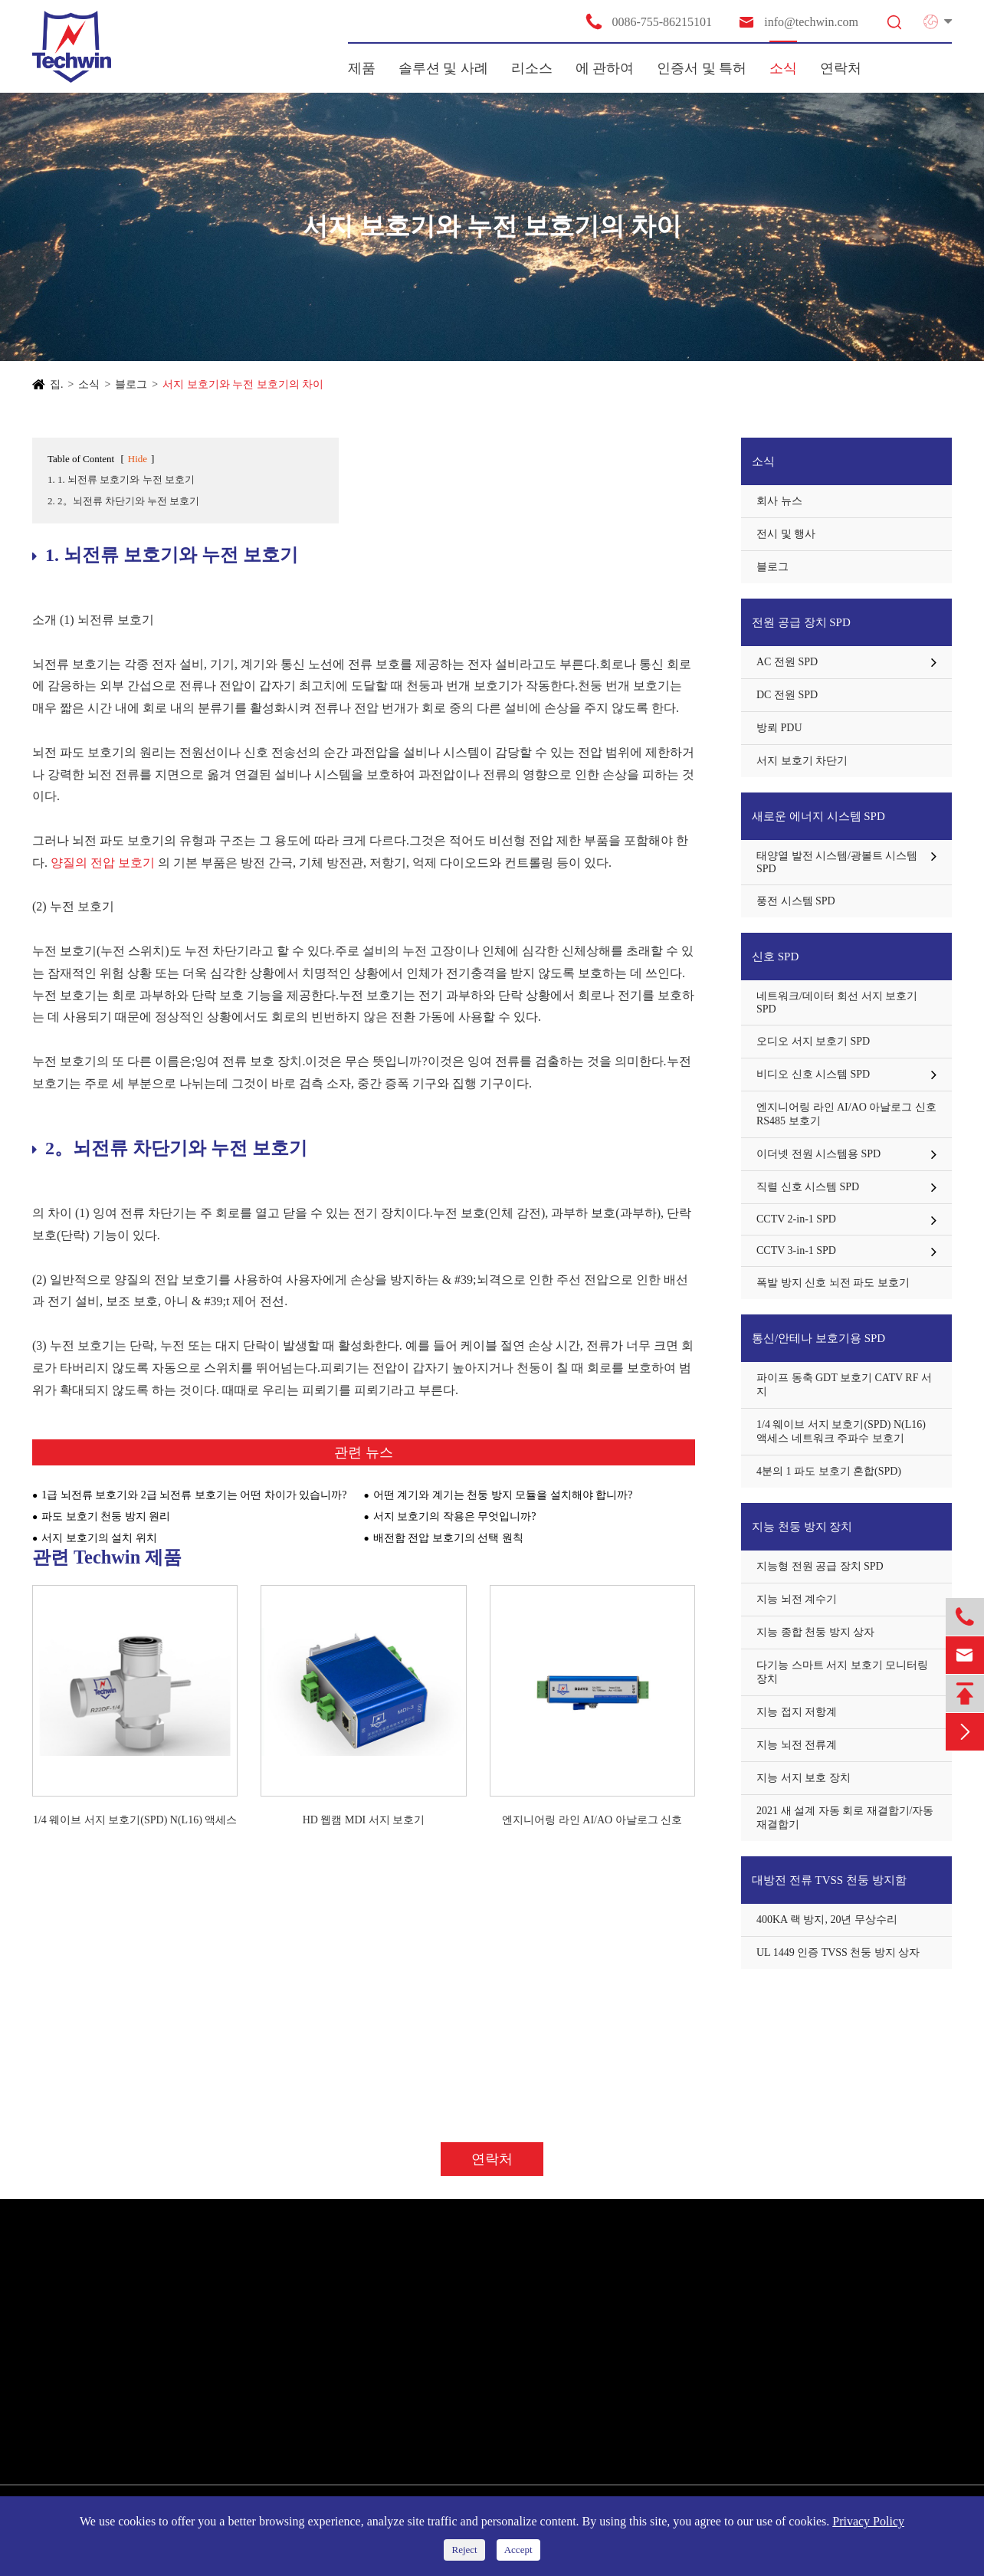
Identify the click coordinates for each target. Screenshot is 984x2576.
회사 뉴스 (779, 501)
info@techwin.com (797, 22)
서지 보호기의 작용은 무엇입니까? (454, 1516)
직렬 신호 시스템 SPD (807, 1187)
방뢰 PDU (779, 727)
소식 (783, 68)
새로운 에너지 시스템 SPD (818, 816)
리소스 (532, 68)
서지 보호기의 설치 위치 (99, 1538)
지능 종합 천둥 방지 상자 (815, 1632)
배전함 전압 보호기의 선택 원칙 (448, 1538)
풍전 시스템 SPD (795, 901)
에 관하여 (605, 68)
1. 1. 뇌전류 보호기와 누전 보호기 (121, 479)
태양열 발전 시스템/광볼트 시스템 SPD (836, 862)
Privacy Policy (868, 2521)
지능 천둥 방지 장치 (802, 1527)
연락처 (840, 68)
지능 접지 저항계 (796, 1712)
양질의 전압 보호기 (103, 862)
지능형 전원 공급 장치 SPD (820, 1566)
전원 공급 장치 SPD (801, 622)
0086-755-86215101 (648, 21)
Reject (464, 2549)
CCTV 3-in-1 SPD (796, 1250)
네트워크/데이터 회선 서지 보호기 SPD (836, 1002)
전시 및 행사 (785, 534)
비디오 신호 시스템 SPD (813, 1074)
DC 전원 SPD (787, 695)
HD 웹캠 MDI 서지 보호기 (364, 1820)
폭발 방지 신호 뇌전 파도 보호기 (833, 1282)
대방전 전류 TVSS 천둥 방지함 (829, 1880)
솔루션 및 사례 (443, 68)
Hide (137, 458)
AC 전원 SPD (787, 662)
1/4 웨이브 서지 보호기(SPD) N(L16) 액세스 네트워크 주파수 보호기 (135, 1821)
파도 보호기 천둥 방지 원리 (105, 1516)
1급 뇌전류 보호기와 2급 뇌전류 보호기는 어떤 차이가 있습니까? (193, 1495)
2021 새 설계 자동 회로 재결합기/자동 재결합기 (844, 1817)
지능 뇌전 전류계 (796, 1745)
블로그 (131, 384)
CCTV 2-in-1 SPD (796, 1219)
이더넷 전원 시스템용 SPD (818, 1154)
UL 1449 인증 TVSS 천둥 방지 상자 (838, 1952)
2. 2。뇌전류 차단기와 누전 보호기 (123, 501)
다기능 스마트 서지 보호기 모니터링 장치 (842, 1672)
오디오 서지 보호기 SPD (813, 1041)
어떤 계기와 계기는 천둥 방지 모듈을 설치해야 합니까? (503, 1495)
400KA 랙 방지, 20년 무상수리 (826, 1919)
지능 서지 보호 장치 (803, 1778)
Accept (518, 2549)
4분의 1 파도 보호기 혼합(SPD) (828, 1471)
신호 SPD (775, 956)
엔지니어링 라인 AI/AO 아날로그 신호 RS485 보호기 (592, 1821)
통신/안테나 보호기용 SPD (818, 1338)
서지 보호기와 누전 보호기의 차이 (242, 384)
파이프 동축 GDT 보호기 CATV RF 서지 (844, 1384)
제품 (362, 68)
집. (57, 384)
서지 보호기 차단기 (802, 760)
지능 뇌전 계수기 (796, 1599)
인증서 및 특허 (701, 68)
